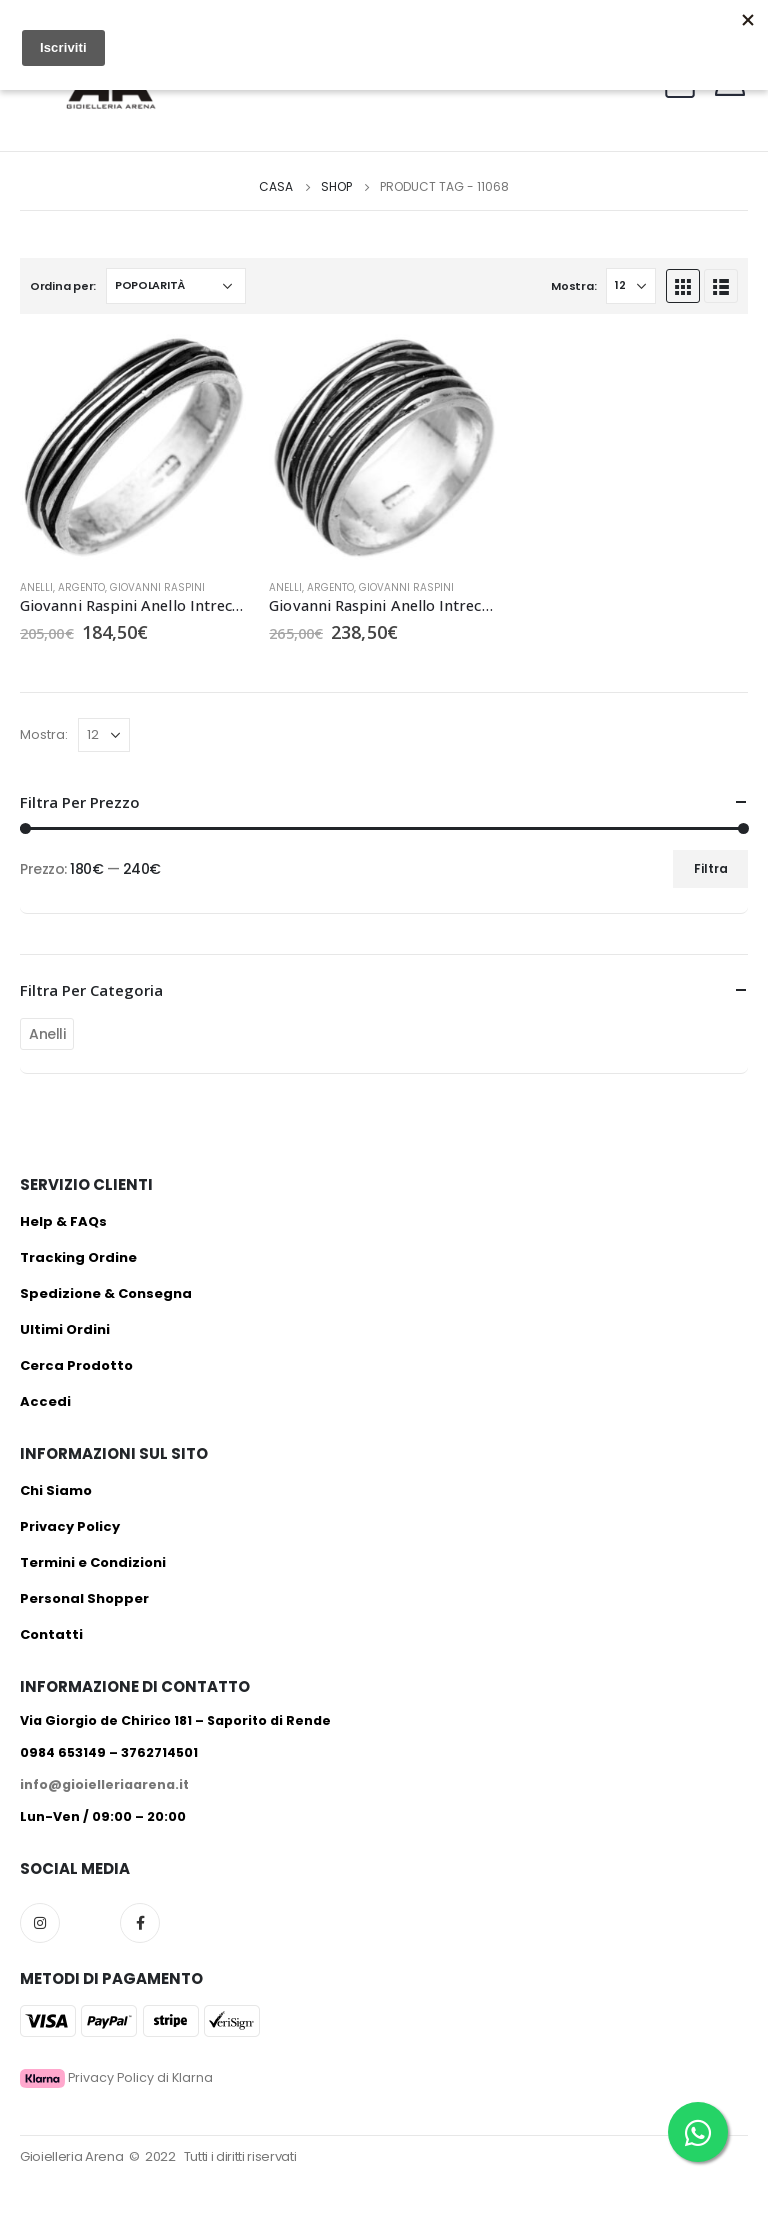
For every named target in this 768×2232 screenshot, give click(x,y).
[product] (134, 448)
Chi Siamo (56, 1490)
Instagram (40, 1923)
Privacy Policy (70, 1526)
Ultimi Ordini (65, 1329)
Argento (81, 587)
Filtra (711, 868)
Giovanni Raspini (157, 587)
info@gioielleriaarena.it (104, 1784)
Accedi (45, 1401)
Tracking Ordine (78, 1257)
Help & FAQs (63, 1221)
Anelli (36, 587)
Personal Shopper (84, 1598)
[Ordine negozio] (176, 286)
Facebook (140, 1923)
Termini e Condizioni (93, 1562)
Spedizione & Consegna (106, 1293)
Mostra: (573, 286)
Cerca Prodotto (76, 1365)
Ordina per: (63, 286)
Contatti (51, 1634)
